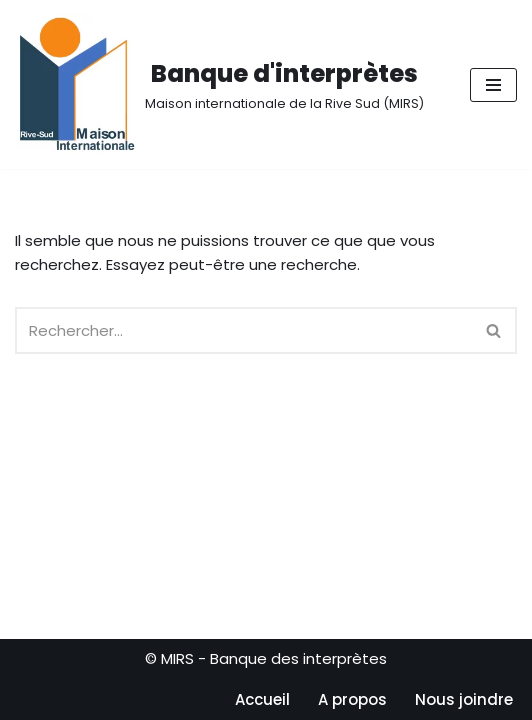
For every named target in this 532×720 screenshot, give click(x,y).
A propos (352, 699)
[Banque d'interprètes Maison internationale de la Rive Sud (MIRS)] (219, 84)
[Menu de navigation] (493, 85)
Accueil (262, 699)
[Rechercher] (243, 330)
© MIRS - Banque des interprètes (266, 658)
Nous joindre (464, 699)
